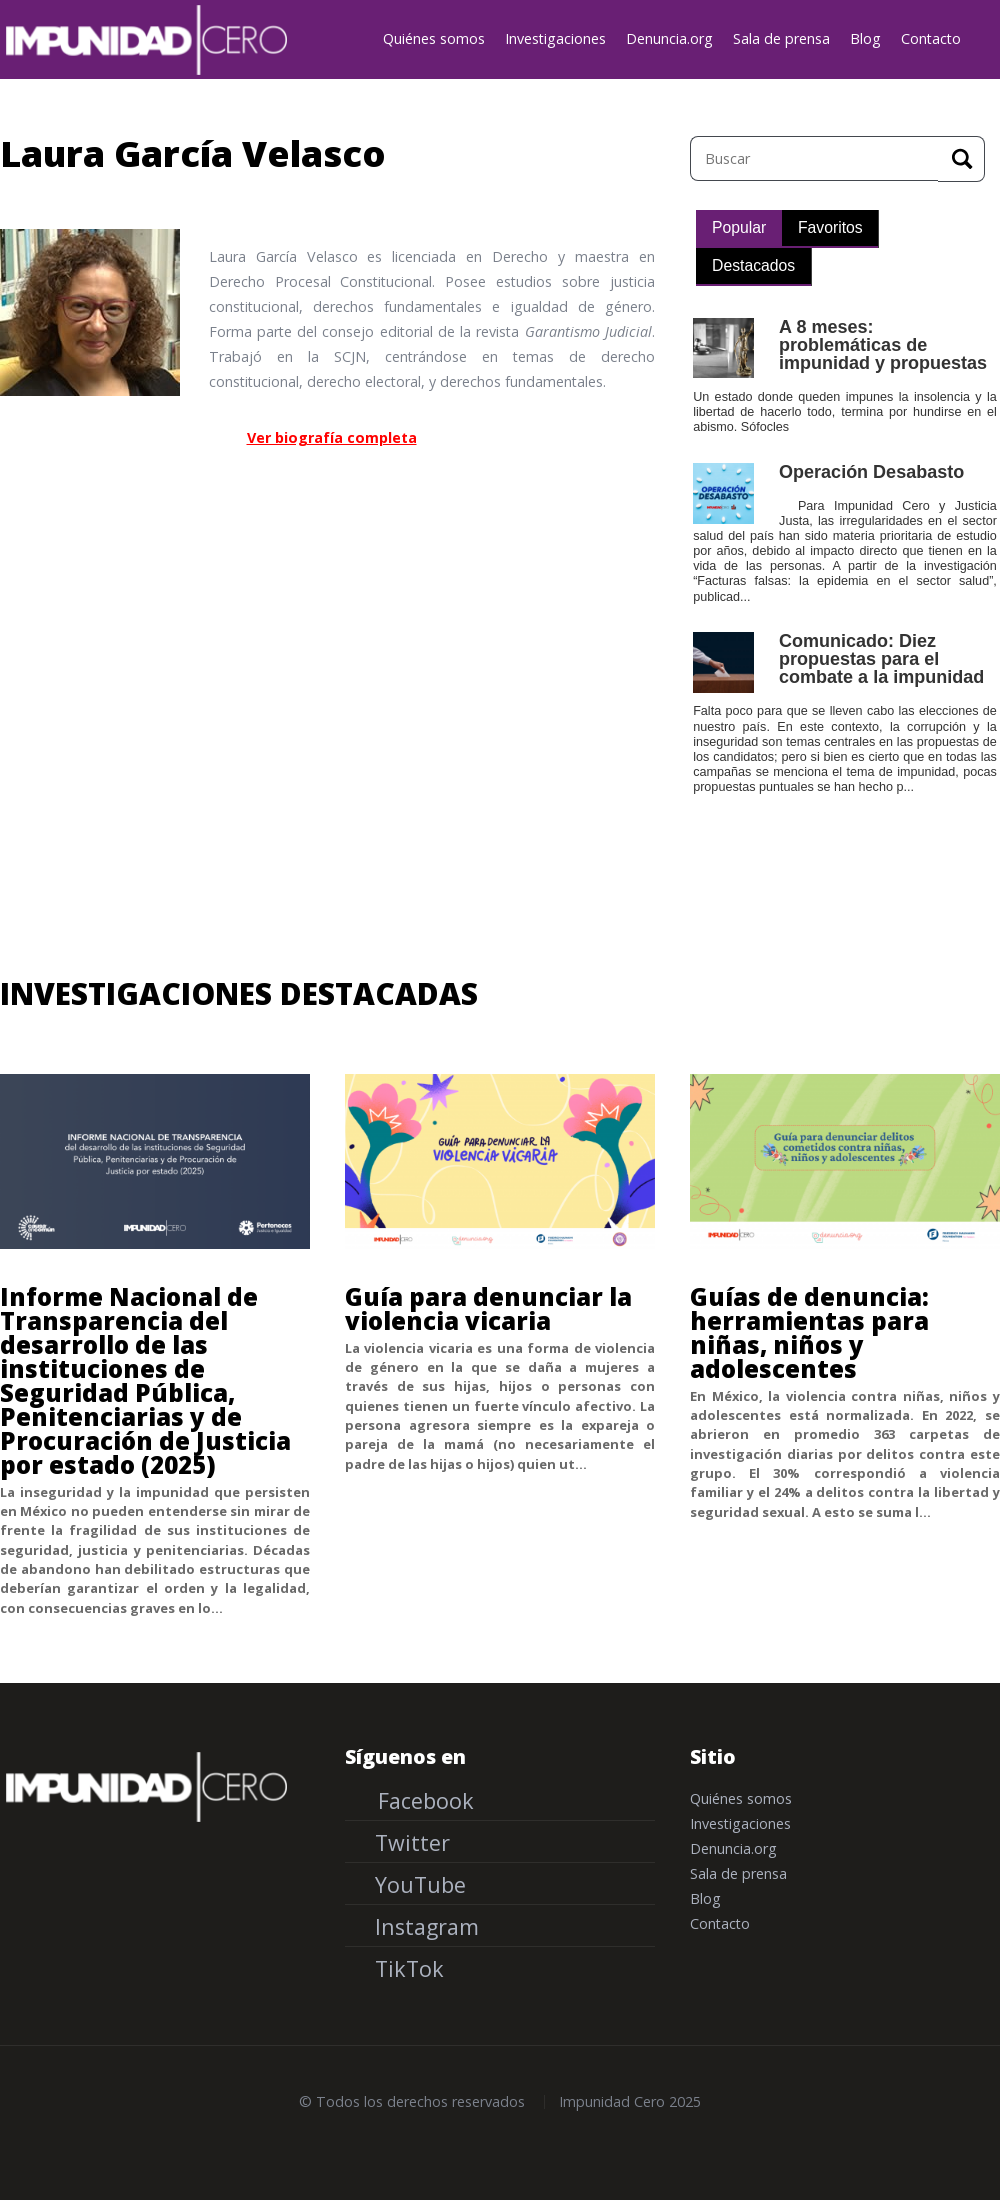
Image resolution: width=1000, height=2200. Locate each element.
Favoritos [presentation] (830, 227)
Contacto (931, 38)
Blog (865, 38)
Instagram (424, 1926)
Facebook (423, 1800)
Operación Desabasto (871, 472)
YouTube (417, 1884)
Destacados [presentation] (753, 265)
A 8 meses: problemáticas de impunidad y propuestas (883, 345)
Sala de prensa (781, 38)
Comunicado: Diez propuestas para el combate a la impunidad (881, 659)
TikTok (406, 1968)
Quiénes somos (434, 38)
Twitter (409, 1842)
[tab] (739, 229)
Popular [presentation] (739, 227)
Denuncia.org (669, 38)
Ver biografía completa (332, 437)
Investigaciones (555, 38)
